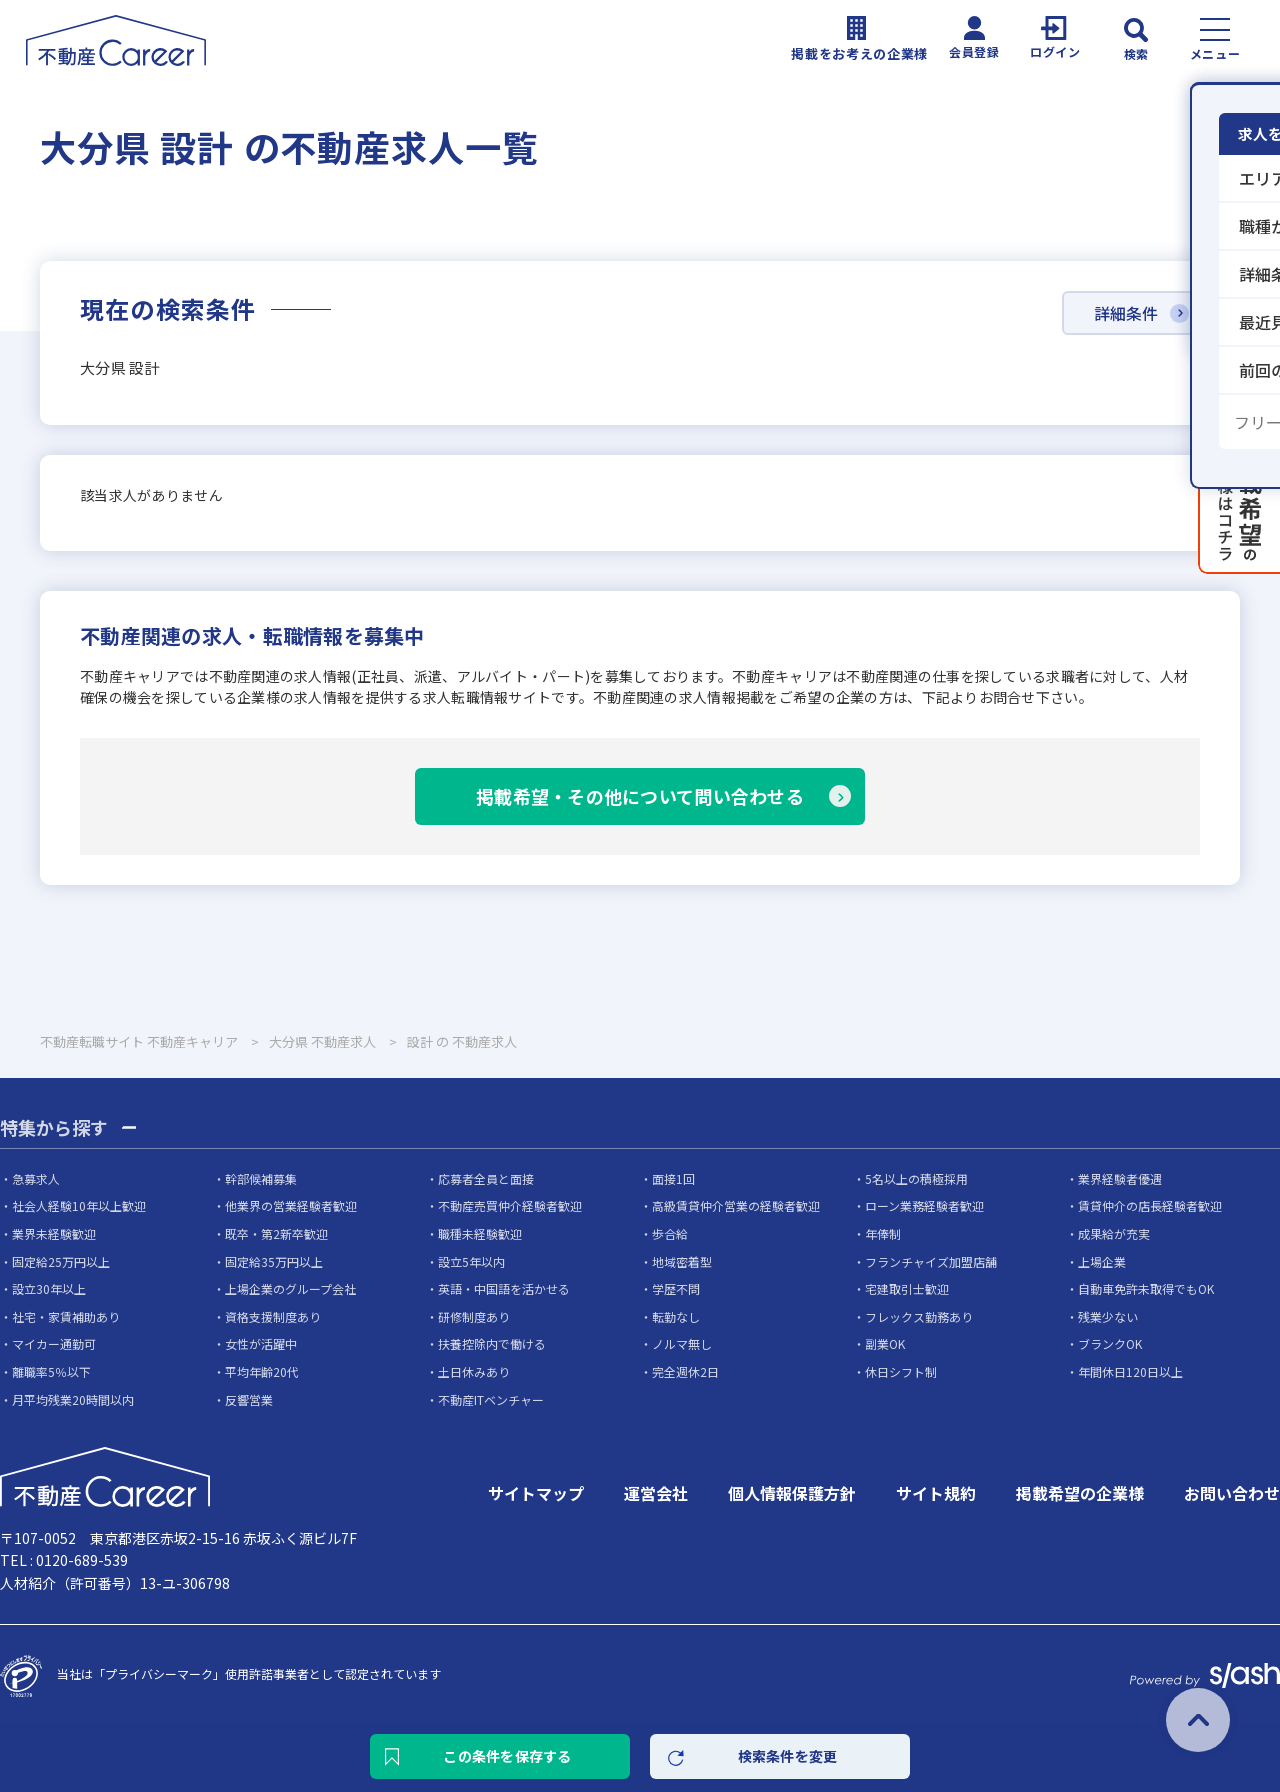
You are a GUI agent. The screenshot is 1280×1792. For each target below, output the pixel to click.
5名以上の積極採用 (916, 1178)
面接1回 (673, 1178)
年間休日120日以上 (1130, 1371)
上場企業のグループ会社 (290, 1288)
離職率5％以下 (51, 1371)
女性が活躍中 (261, 1343)
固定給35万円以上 (274, 1261)
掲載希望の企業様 (1080, 1493)
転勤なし (676, 1316)
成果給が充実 (1114, 1233)
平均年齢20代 (262, 1371)
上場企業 (1102, 1261)
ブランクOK (1110, 1343)
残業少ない (1108, 1316)
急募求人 (36, 1178)
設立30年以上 (49, 1288)
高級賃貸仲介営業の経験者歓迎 (736, 1205)
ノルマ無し (682, 1343)
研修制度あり (474, 1316)
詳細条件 (1126, 313)
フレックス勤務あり (919, 1316)
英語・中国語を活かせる (504, 1288)
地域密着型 (682, 1261)
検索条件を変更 (788, 1756)
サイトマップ (536, 1493)
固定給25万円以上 (61, 1261)
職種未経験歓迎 (480, 1233)
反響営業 (249, 1399)
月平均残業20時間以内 (73, 1399)
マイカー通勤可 (54, 1343)
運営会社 (656, 1493)
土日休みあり (474, 1371)
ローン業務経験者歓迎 (924, 1205)
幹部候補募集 (261, 1178)
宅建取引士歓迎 (907, 1288)
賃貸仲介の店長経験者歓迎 (1150, 1205)
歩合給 (670, 1233)
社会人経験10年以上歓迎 (79, 1205)
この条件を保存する (507, 1756)
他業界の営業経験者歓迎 (291, 1205)
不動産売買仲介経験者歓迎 (510, 1205)
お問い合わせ (1232, 1493)
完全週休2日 (685, 1371)
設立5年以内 (471, 1261)
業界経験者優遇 (1120, 1178)
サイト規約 (936, 1493)
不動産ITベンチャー (491, 1399)
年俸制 (883, 1233)
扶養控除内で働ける (492, 1343)
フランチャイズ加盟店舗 (931, 1261)
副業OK (885, 1343)
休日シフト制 (901, 1371)
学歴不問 (676, 1288)
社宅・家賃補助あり (66, 1316)
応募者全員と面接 (486, 1178)
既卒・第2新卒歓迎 (276, 1233)
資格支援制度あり (273, 1316)
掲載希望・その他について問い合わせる (640, 796)
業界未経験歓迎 (54, 1233)
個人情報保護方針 (792, 1493)
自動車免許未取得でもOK (1146, 1288)
